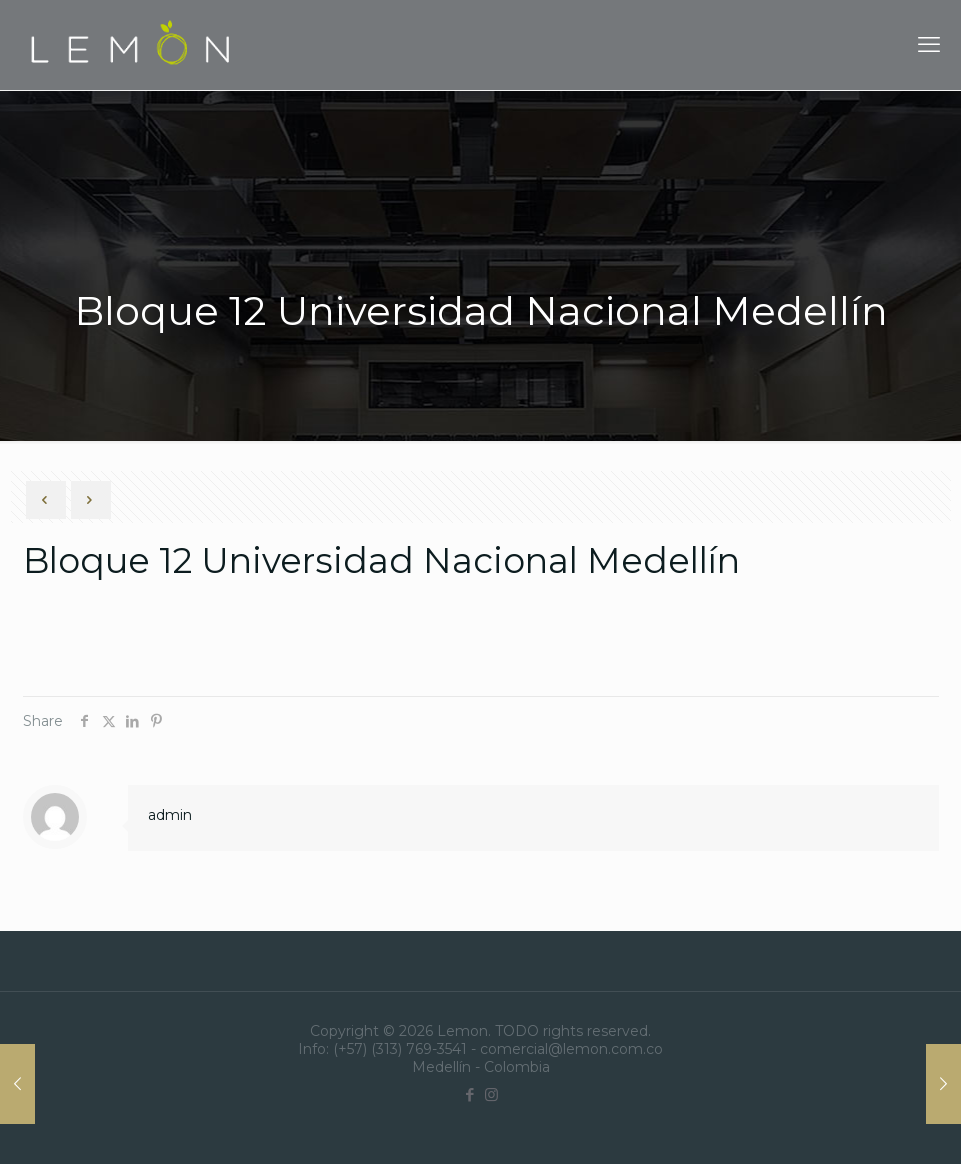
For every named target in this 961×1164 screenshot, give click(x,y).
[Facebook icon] (470, 1094)
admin (170, 815)
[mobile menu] (929, 45)
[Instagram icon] (491, 1094)
